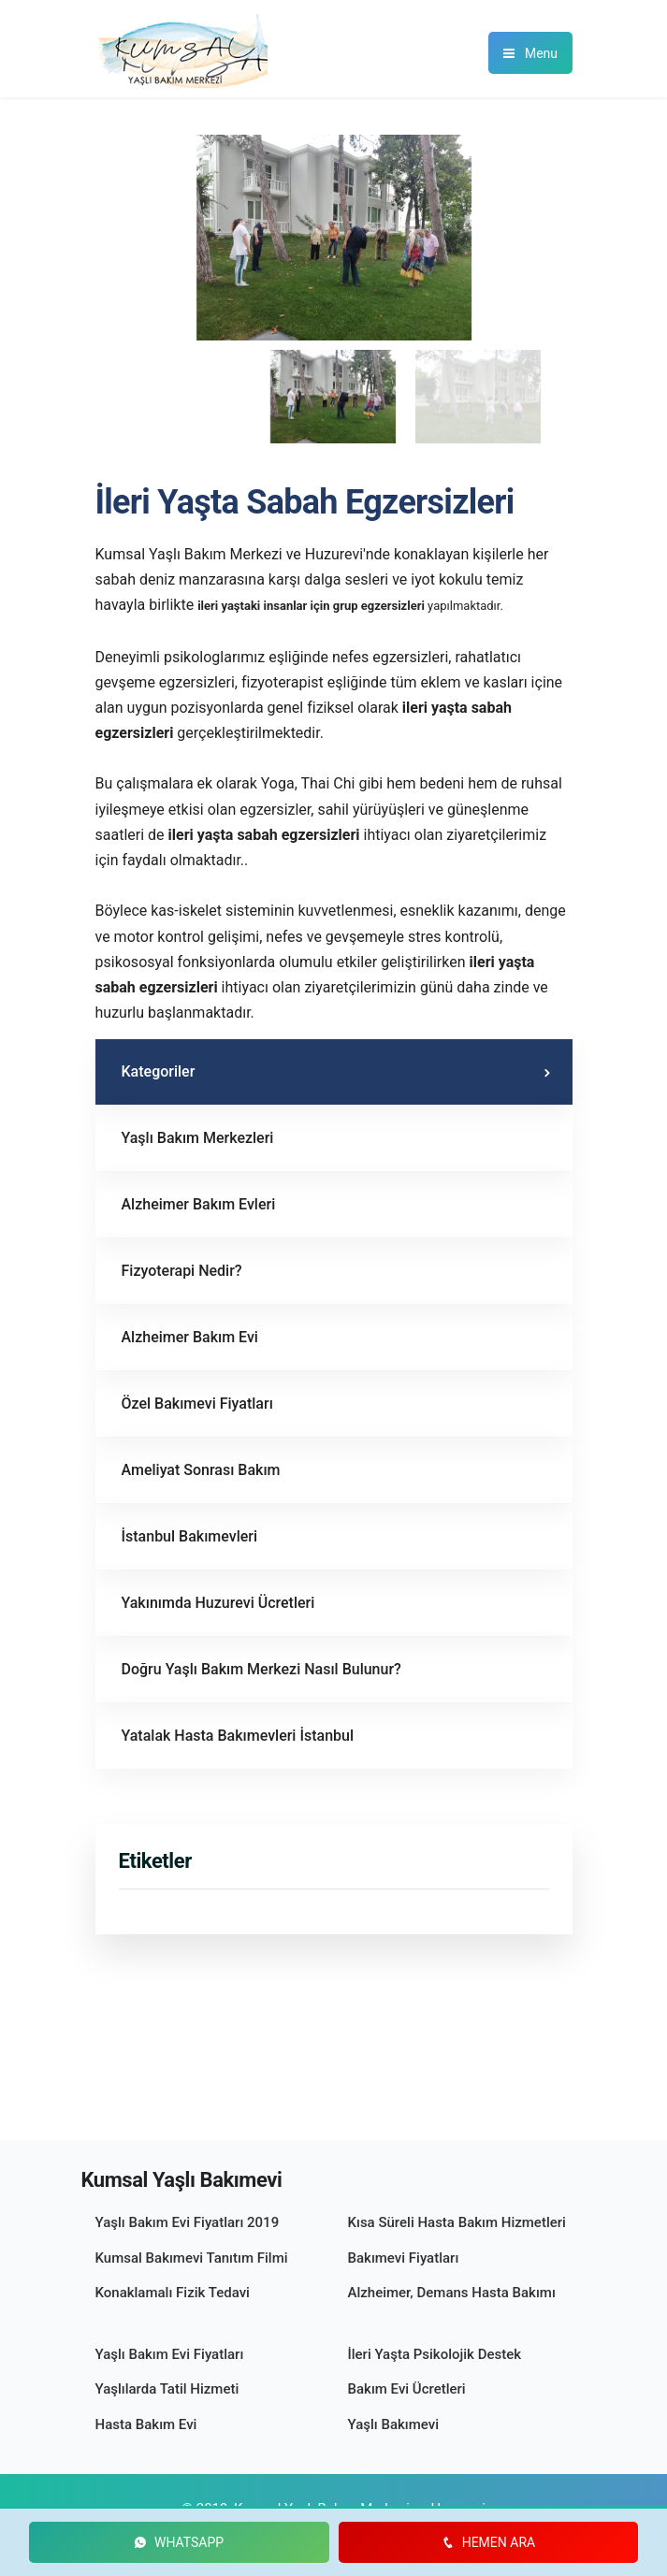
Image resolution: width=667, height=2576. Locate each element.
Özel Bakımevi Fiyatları (197, 1403)
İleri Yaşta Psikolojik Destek (435, 2354)
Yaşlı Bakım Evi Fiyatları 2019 (187, 2222)
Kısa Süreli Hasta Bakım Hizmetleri (457, 2222)
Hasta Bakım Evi (146, 2424)
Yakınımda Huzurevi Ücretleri (218, 1603)
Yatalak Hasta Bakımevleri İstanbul (238, 1735)
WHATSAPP (179, 2542)
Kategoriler (159, 1071)
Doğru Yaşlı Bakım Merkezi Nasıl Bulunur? (261, 1669)
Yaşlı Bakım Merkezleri (198, 1138)
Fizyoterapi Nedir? (182, 1271)
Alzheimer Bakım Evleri (199, 1204)
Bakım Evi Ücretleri (407, 2389)
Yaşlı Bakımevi (394, 2424)
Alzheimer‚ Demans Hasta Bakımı (452, 2292)
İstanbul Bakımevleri (190, 1536)
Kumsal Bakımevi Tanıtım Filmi (191, 2258)
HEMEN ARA (488, 2542)
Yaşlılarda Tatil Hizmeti (167, 2389)
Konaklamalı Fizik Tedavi (172, 2292)
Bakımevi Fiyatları (403, 2258)
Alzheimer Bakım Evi (190, 1337)
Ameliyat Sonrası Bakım (201, 1470)
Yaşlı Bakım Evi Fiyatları (169, 2354)
